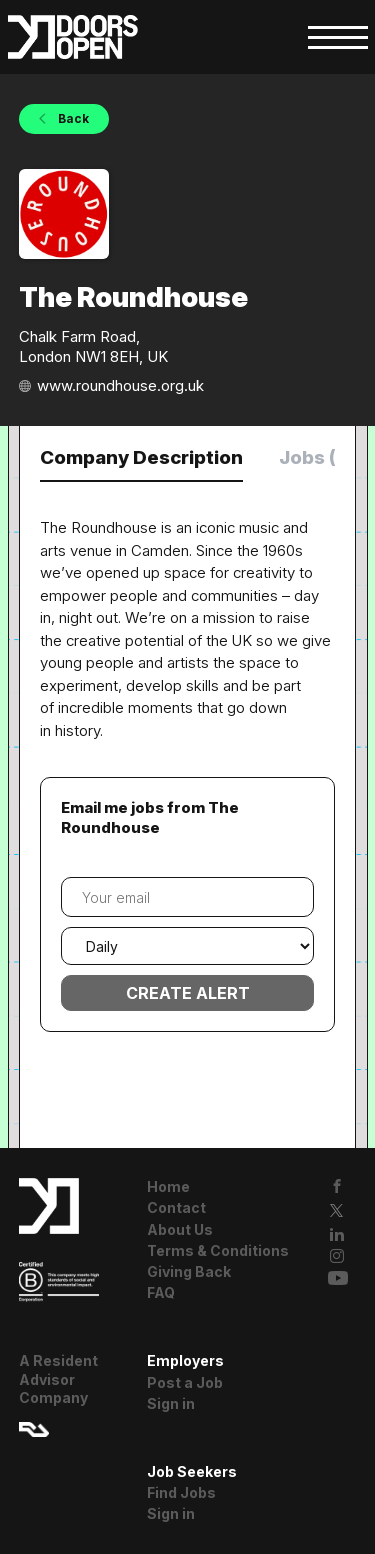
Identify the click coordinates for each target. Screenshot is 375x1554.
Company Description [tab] (141, 457)
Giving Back (189, 1271)
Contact (176, 1207)
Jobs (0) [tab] (317, 457)
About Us (180, 1229)
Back (72, 118)
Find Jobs (181, 1492)
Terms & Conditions (218, 1250)
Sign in (171, 1403)
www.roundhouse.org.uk (120, 385)
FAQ (161, 1292)
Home (168, 1186)
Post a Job (185, 1382)
